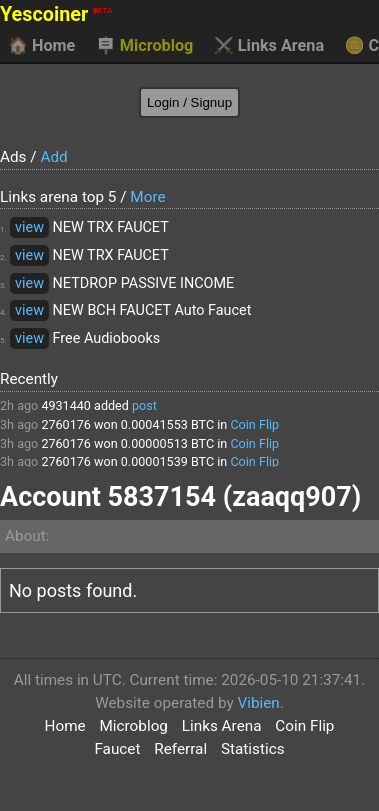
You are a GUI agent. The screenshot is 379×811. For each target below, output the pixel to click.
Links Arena (269, 46)
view (29, 227)
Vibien (258, 703)
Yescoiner (56, 14)
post (144, 405)
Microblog (145, 46)
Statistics (253, 749)
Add (53, 157)
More (147, 197)
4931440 (66, 405)
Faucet (117, 749)
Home (41, 46)
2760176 (66, 424)
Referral (180, 749)
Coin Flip (254, 424)
